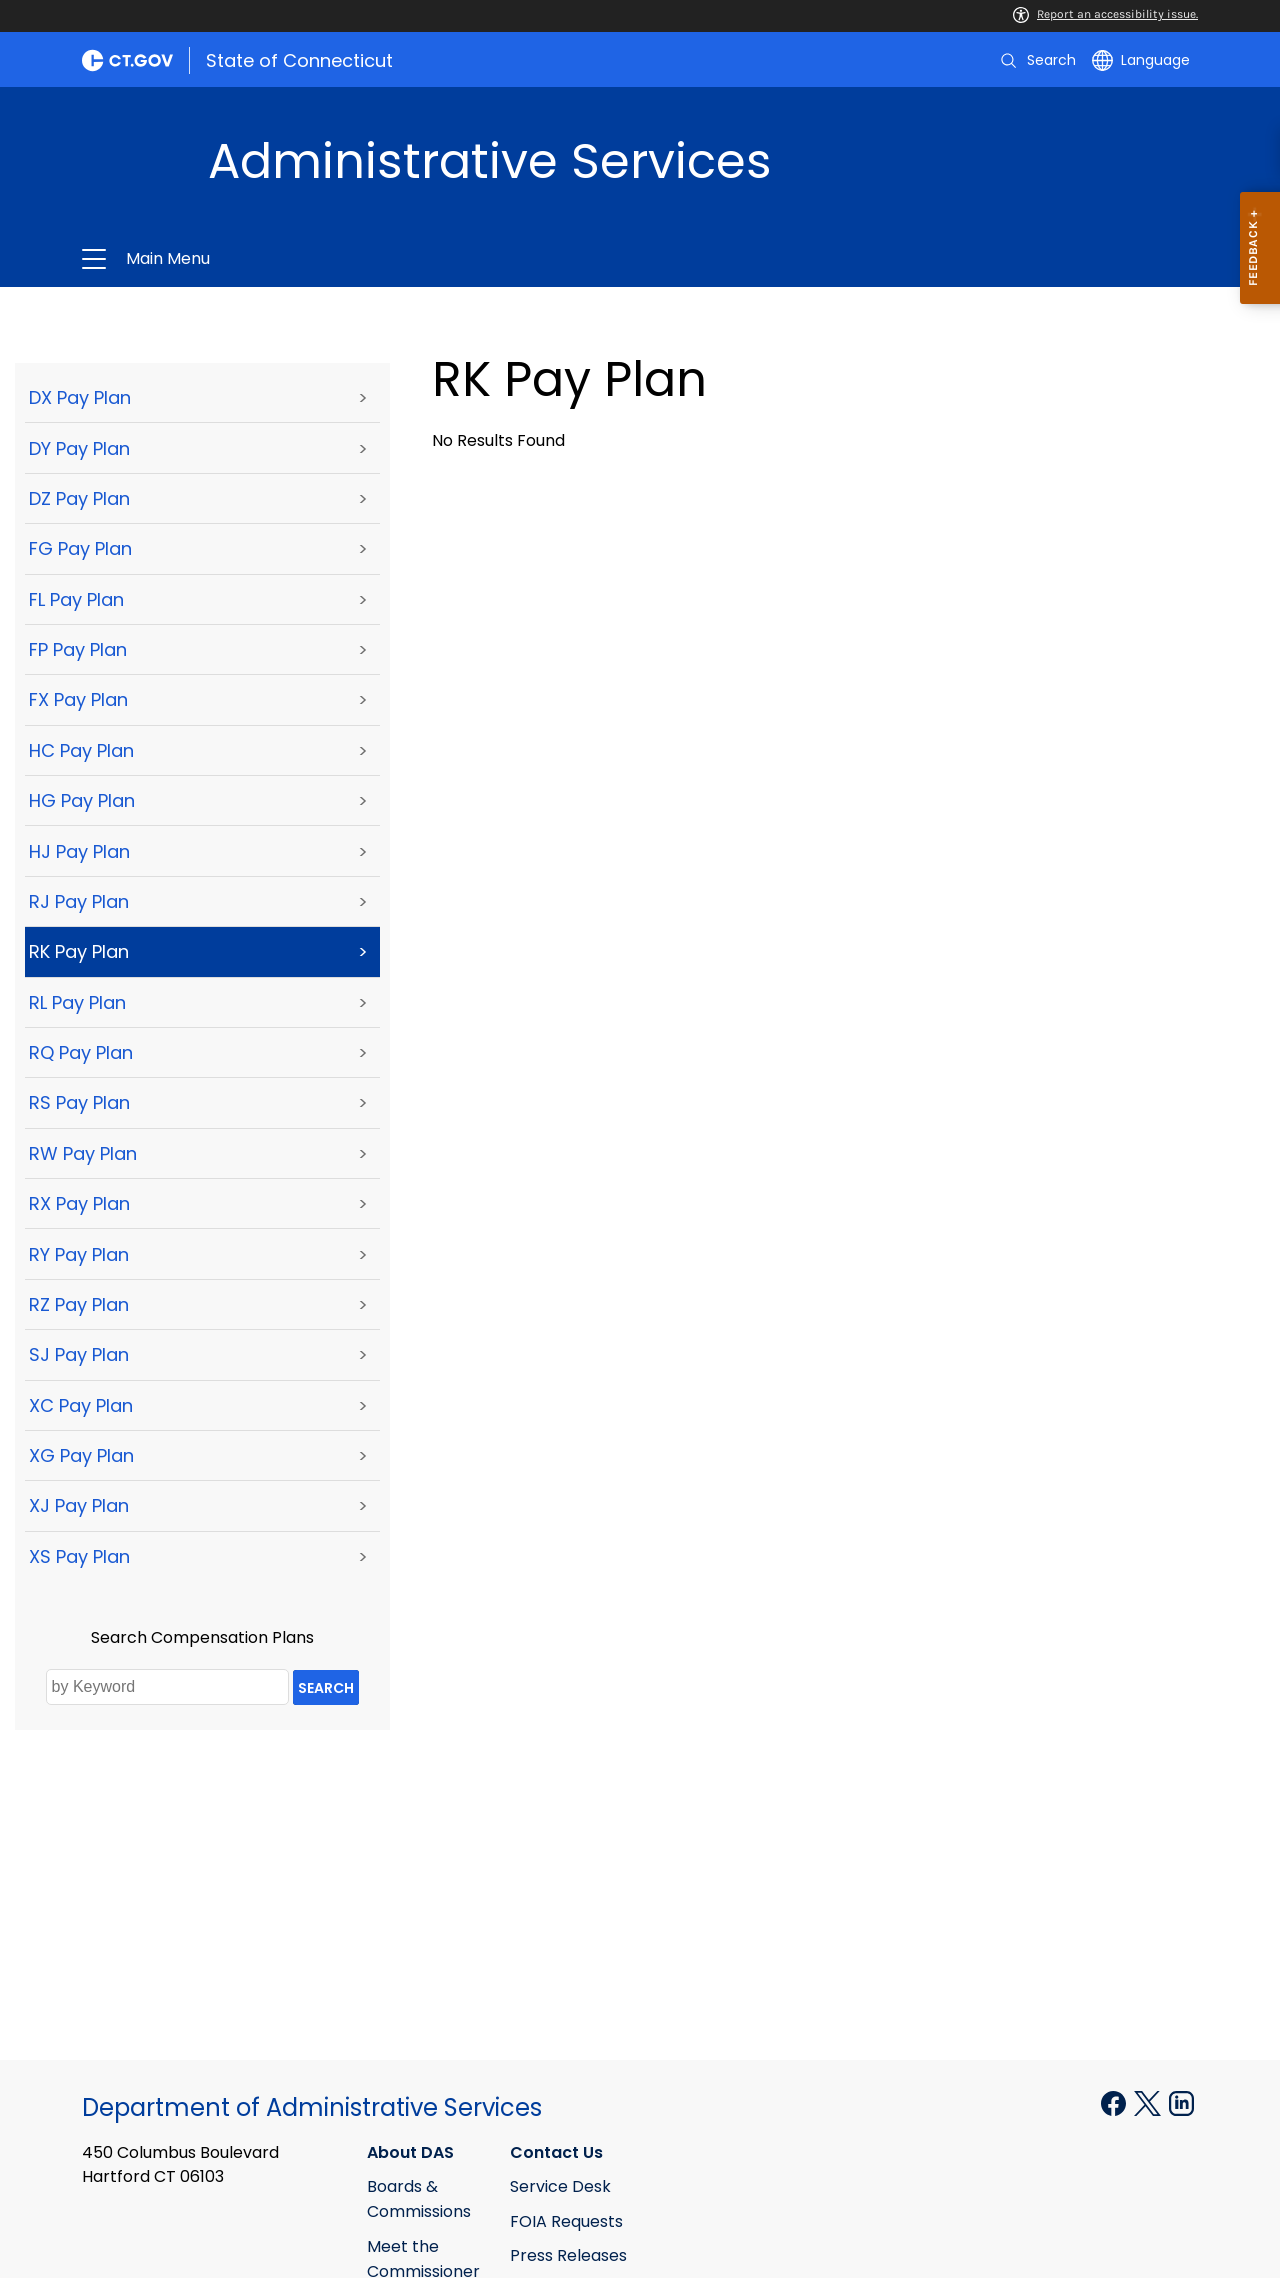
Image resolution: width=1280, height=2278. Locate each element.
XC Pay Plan (81, 1405)
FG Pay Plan (80, 548)
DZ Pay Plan (79, 498)
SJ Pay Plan (79, 1354)
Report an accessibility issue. (1105, 14)
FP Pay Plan (78, 649)
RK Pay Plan (79, 951)
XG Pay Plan (81, 1455)
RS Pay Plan (79, 1102)
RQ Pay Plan (81, 1052)
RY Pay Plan (79, 1254)
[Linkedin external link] (1181, 2102)
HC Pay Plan (81, 750)
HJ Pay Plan (79, 851)
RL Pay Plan (77, 1002)
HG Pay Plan (82, 800)
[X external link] (1149, 2102)
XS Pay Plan (79, 1556)
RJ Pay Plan (79, 901)
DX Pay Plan (80, 397)
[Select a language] (1141, 60)
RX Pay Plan (79, 1203)
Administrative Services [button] (402, 259)
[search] (1037, 60)
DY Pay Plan (79, 448)
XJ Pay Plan (79, 1505)
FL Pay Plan (76, 599)
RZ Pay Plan (79, 1304)
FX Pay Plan (78, 699)
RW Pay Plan (83, 1153)
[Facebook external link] (1115, 2102)
